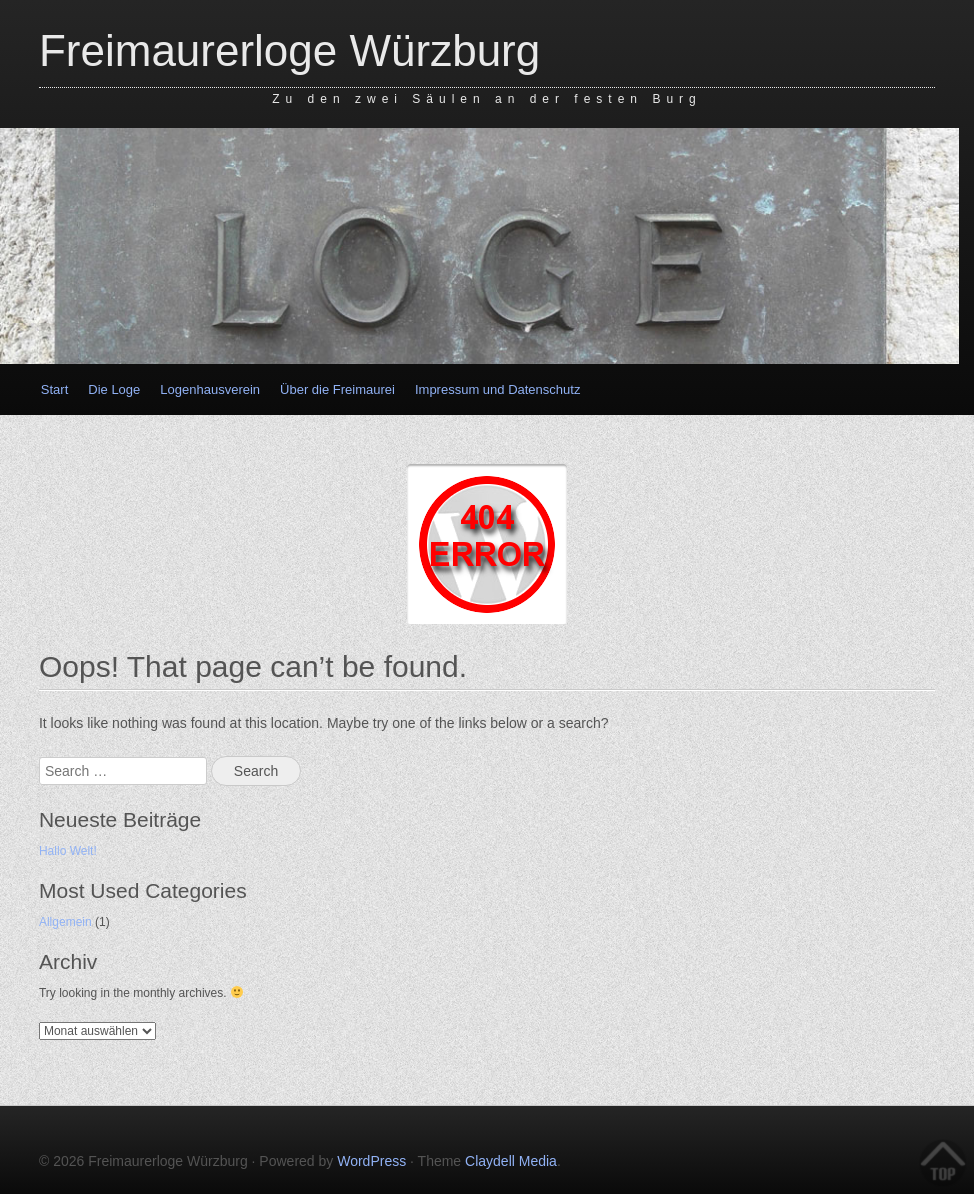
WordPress (371, 1161)
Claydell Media (511, 1161)
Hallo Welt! (68, 851)
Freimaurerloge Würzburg (289, 50)
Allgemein (65, 922)
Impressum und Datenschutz (497, 389)
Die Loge (114, 389)
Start (54, 389)
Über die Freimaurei (337, 389)
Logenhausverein (210, 389)
